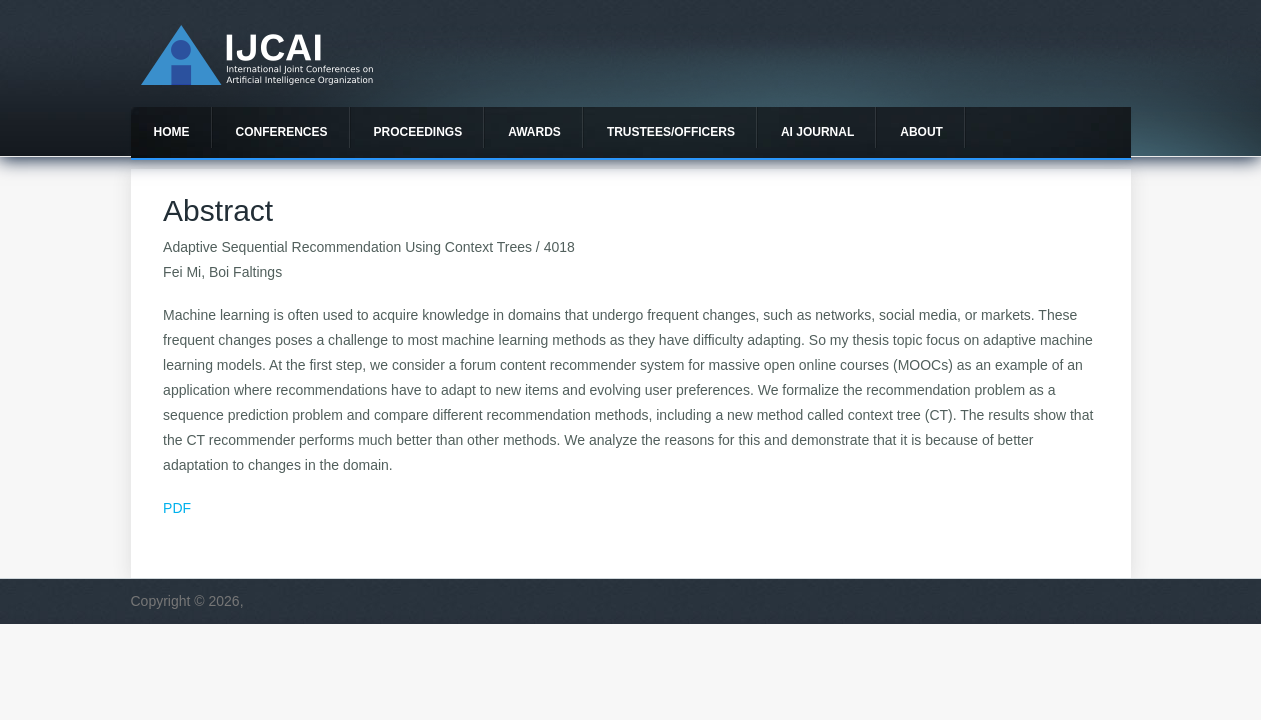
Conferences (282, 132)
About (921, 132)
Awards (534, 132)
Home (172, 132)
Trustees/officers (671, 132)
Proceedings (418, 132)
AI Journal (817, 132)
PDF (177, 508)
